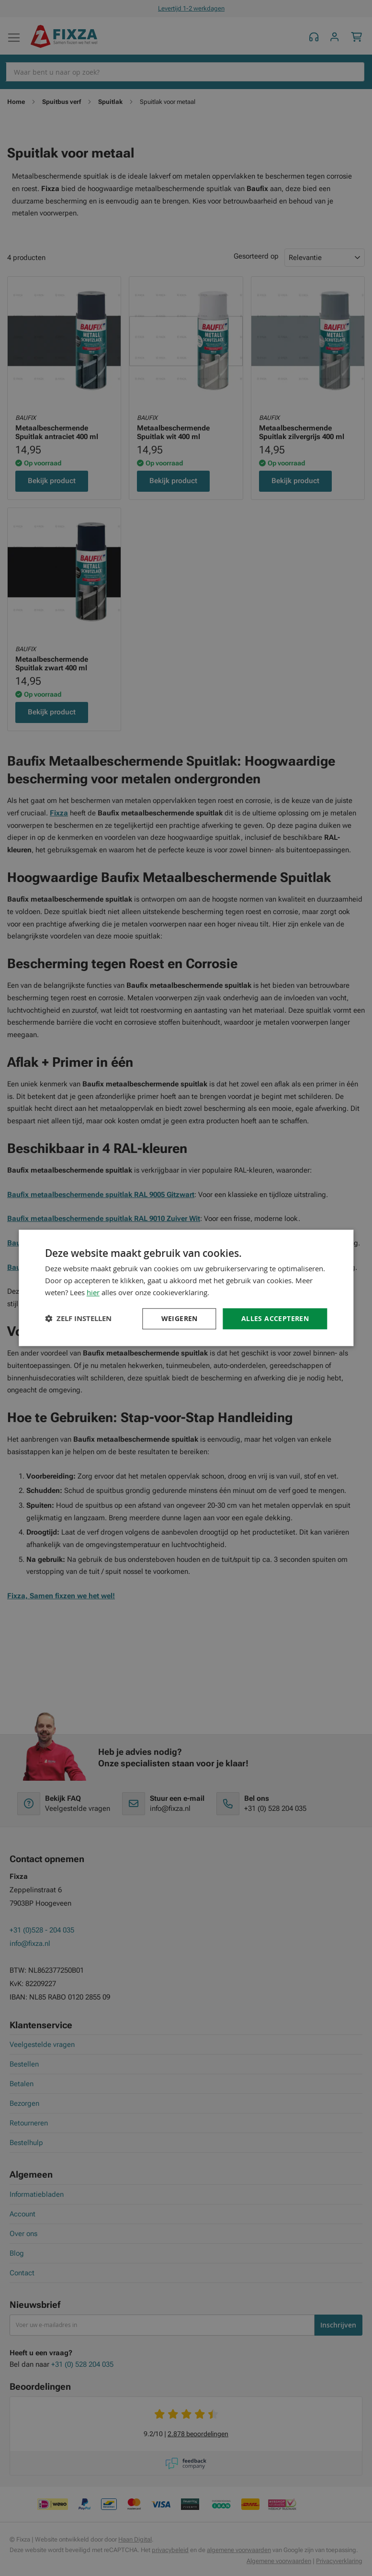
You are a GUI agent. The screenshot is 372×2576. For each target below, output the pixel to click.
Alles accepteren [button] (275, 1318)
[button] (78, 1318)
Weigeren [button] (179, 1318)
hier (93, 1292)
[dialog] (186, 1288)
